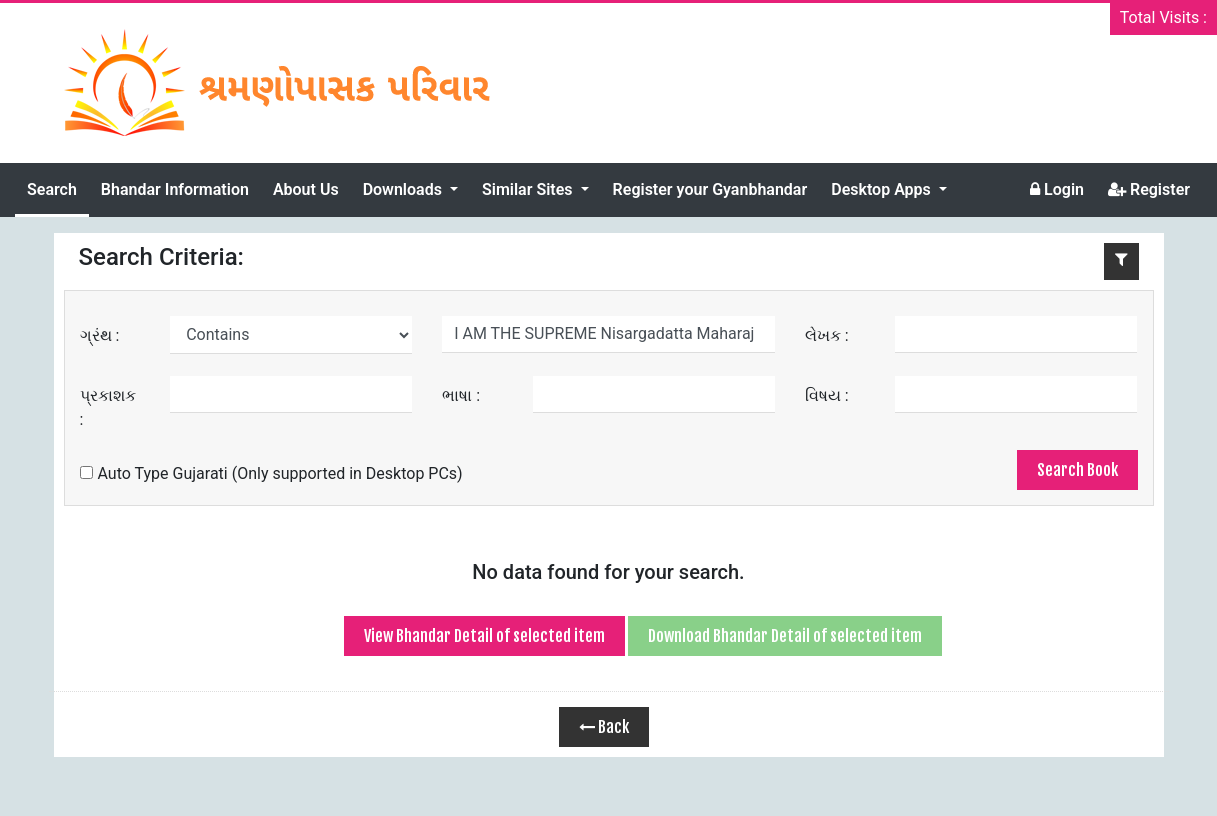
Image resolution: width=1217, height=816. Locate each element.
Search (52, 189)
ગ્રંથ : (100, 335)
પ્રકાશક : (108, 407)
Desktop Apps (883, 189)
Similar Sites (529, 189)
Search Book (1077, 470)
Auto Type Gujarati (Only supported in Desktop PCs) (271, 473)
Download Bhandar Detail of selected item (785, 636)
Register (1149, 189)
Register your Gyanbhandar (710, 189)
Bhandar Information (175, 189)
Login (1057, 189)
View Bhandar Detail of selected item (484, 636)
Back (604, 727)
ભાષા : (461, 395)
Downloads (404, 189)
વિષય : (827, 395)
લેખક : (827, 335)
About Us (306, 189)
